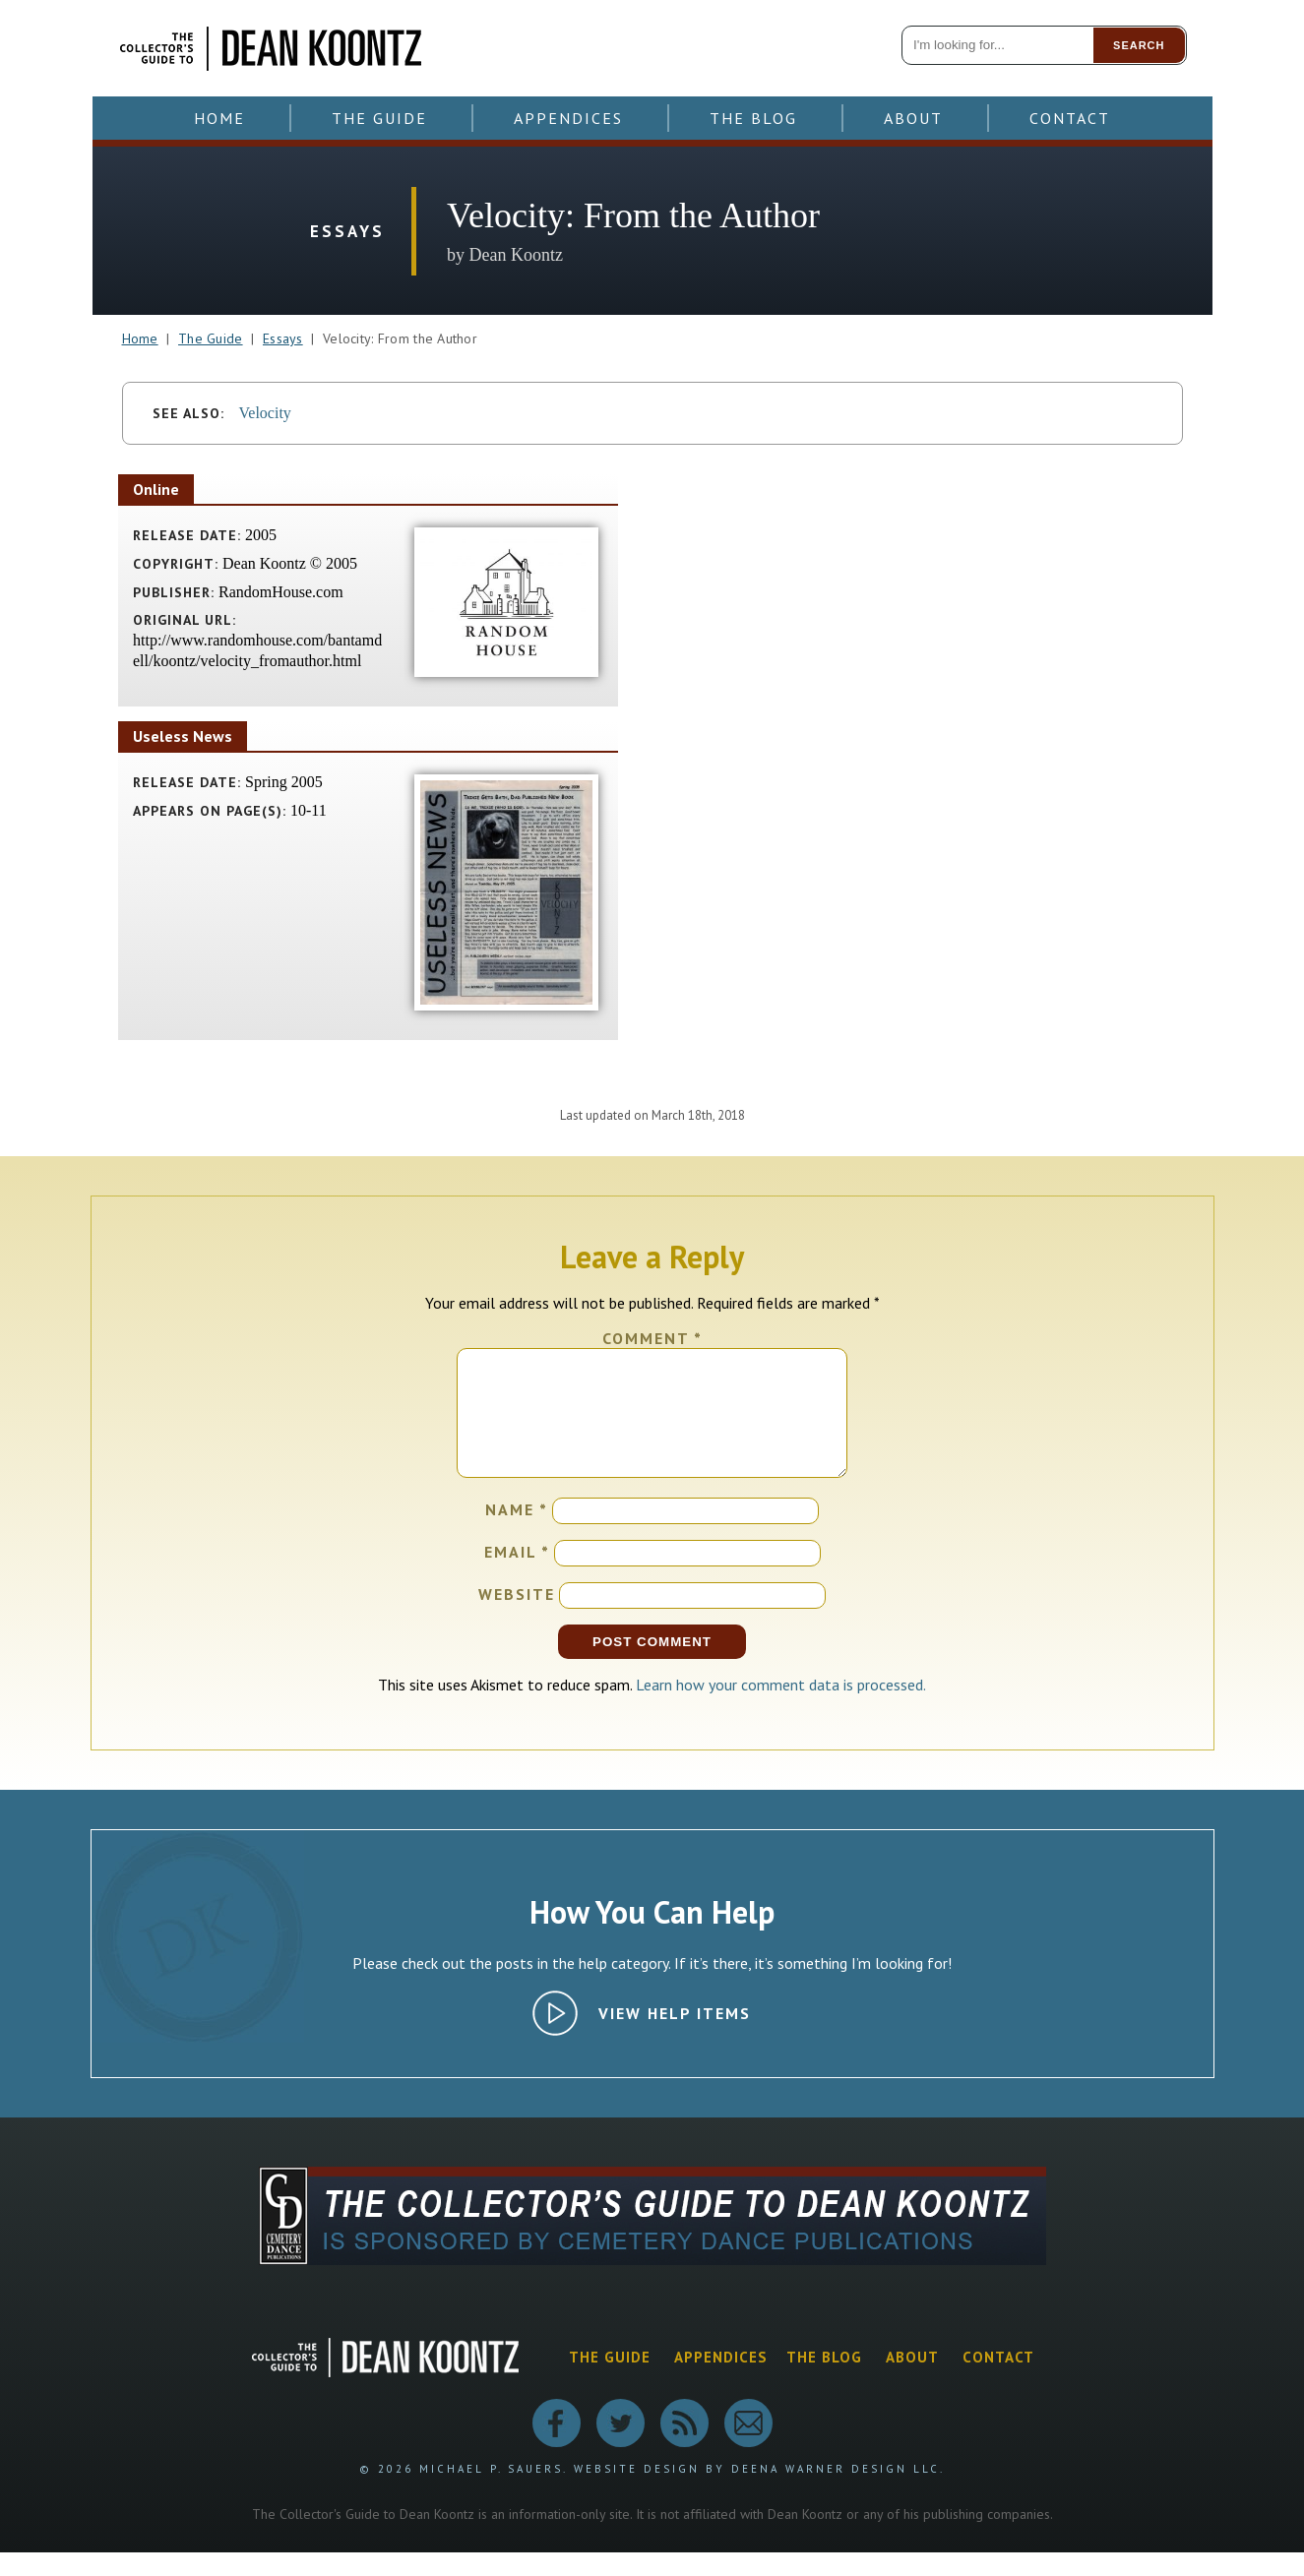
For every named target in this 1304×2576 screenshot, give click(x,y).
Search (1138, 45)
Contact (1069, 118)
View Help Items (674, 2037)
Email (517, 1575)
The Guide (379, 118)
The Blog (753, 118)
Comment (652, 1338)
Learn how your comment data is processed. (781, 1708)
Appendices (568, 118)
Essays (283, 338)
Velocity (265, 412)
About (913, 118)
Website (516, 1617)
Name (516, 1533)
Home (219, 118)
